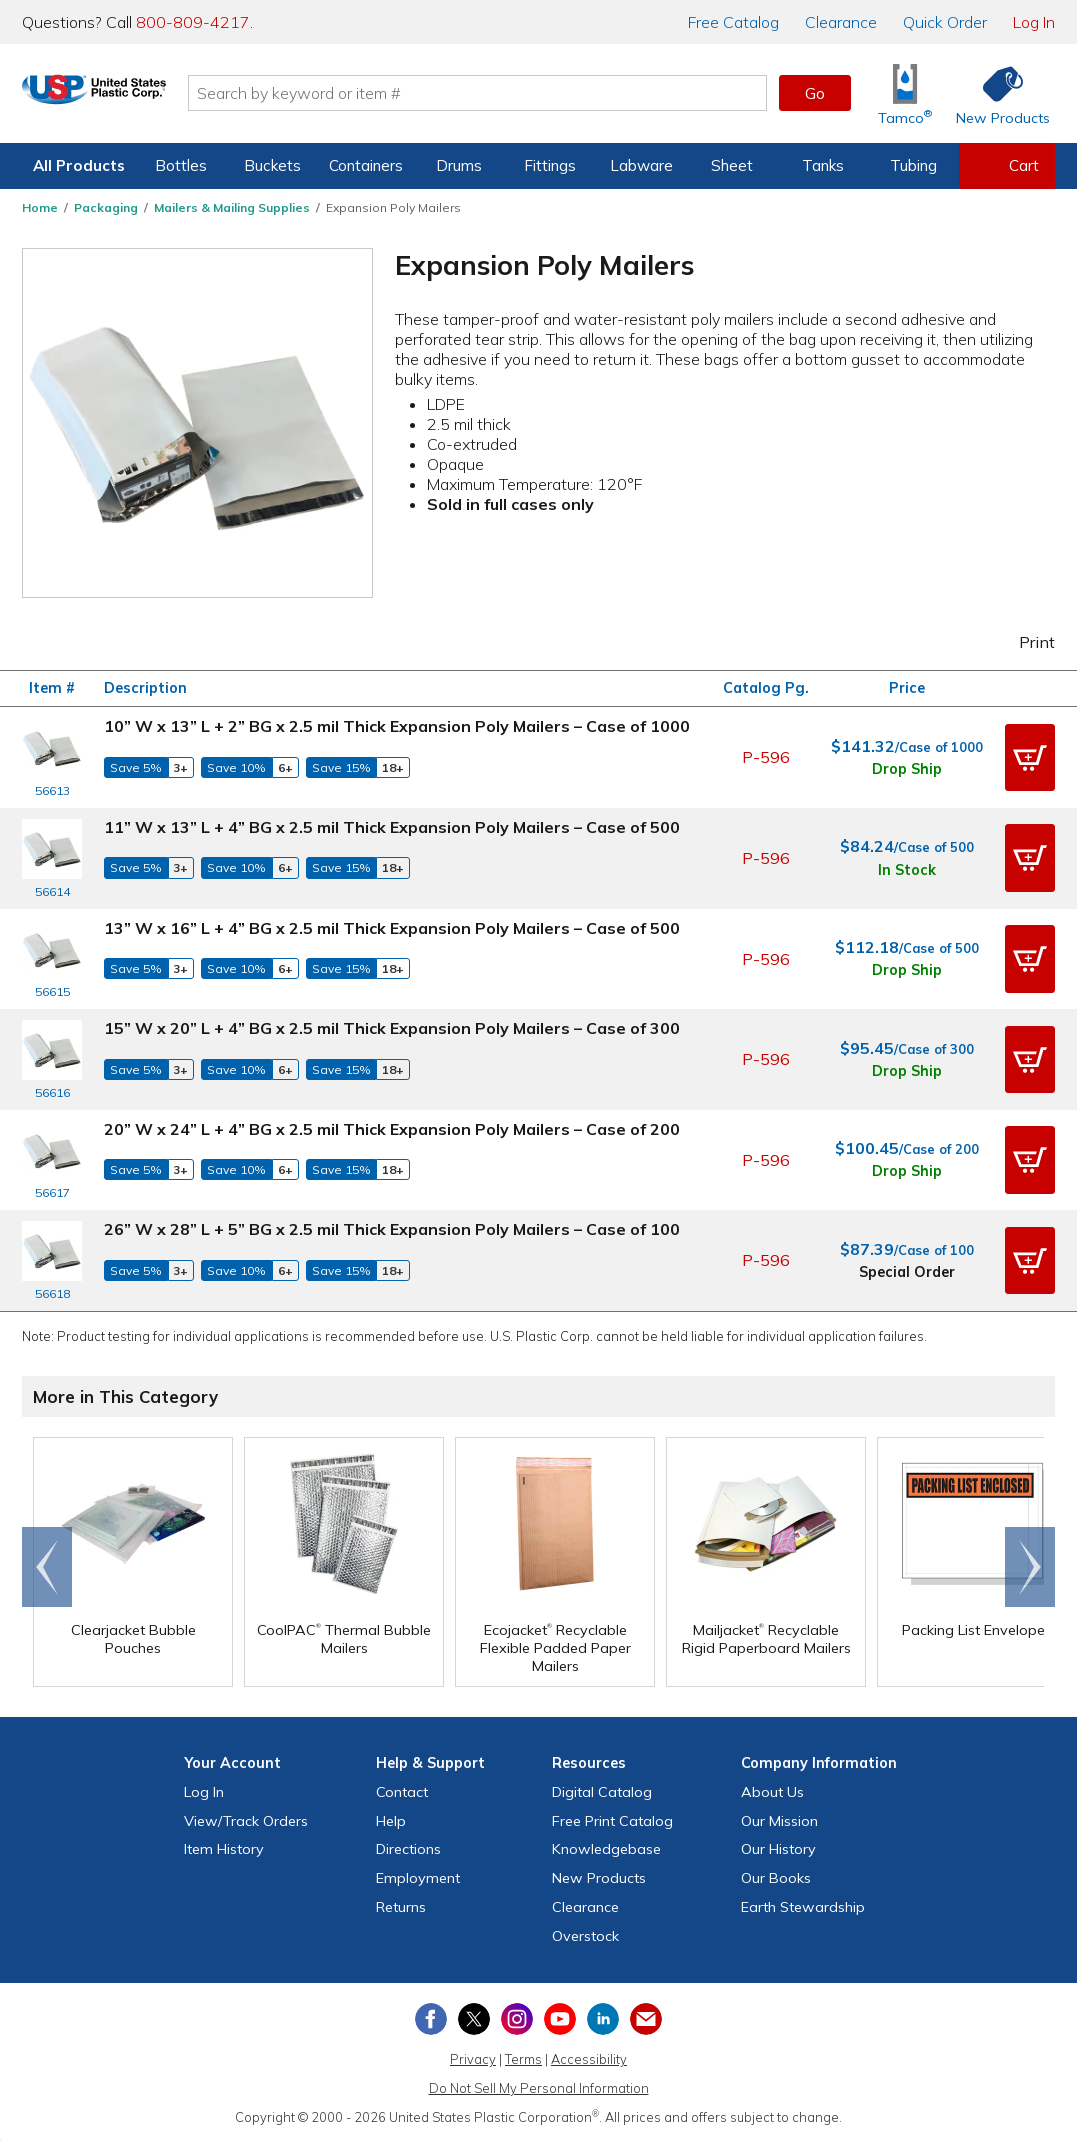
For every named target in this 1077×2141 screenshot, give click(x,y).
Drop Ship (907, 769)
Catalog (733, 22)
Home (40, 207)
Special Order (907, 1272)
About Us (772, 1792)
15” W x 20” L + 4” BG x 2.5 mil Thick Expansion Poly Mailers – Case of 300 (392, 1028)
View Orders (246, 1821)
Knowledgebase (606, 1849)
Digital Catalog (602, 1792)
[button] (1030, 758)
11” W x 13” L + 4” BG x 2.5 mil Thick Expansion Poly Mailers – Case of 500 (392, 827)
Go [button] (815, 93)
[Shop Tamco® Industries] (905, 93)
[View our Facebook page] (431, 2019)
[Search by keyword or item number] (523, 93)
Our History (778, 1849)
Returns (401, 1907)
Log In (1034, 22)
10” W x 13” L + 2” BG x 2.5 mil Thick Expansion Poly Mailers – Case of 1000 (397, 726)
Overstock (585, 1936)
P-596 (766, 757)
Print (1024, 642)
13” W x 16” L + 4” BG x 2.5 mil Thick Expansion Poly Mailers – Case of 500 (392, 928)
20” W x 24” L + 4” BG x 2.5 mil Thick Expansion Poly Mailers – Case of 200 (392, 1129)
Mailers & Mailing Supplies (232, 207)
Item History (224, 1849)
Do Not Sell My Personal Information (539, 2088)
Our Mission (779, 1821)
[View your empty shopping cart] (1007, 166)
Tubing (913, 165)
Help (391, 1821)
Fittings (550, 165)
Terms (523, 2059)
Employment (418, 1878)
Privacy (473, 2059)
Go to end (47, 1567)
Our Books (776, 1878)
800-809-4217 (193, 22)
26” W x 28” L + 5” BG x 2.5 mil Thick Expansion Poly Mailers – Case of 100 (392, 1229)
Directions (408, 1849)
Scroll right (1030, 1567)
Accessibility (589, 2059)
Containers (366, 165)
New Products (599, 1878)
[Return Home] (140, 97)
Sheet (732, 165)
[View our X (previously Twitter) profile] (474, 2019)
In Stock (907, 870)
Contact (402, 1792)
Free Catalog (612, 1821)
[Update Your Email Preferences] (646, 2019)
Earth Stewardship (803, 1907)
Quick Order (945, 22)
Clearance (841, 22)
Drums (459, 165)
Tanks (823, 165)
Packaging (106, 207)
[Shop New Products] (996, 93)
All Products (79, 165)
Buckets (272, 165)
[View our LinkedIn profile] (603, 2019)
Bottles (181, 165)
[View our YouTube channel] (560, 2019)
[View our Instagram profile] (517, 2019)
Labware (641, 165)
